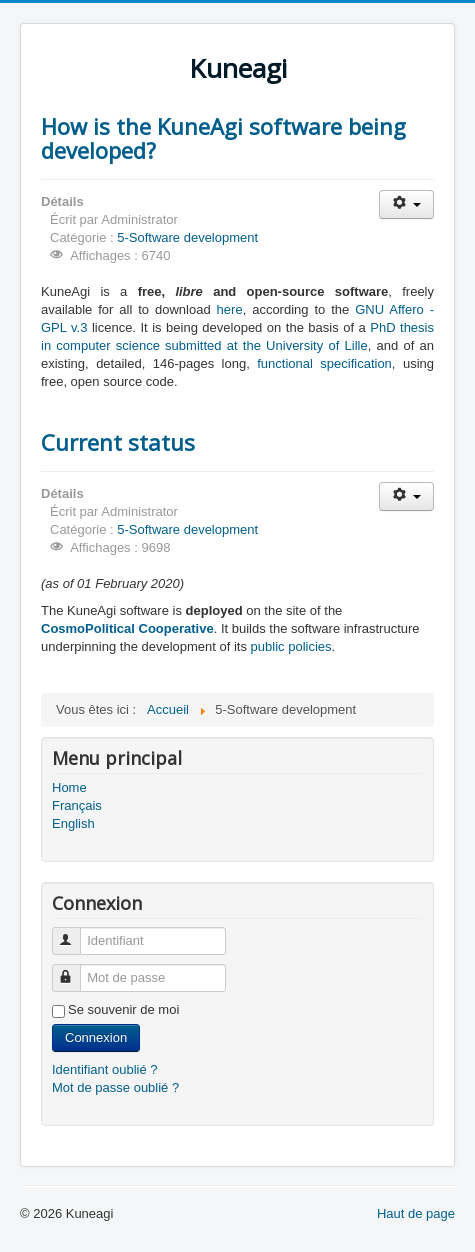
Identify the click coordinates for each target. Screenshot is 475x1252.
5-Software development (187, 237)
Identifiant (75, 932)
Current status (118, 442)
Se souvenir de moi (123, 1009)
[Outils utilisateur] (406, 204)
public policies (291, 646)
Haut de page (416, 1213)
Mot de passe (75, 969)
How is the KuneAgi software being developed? (223, 138)
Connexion (96, 1037)
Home (69, 787)
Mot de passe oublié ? (115, 1087)
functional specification (324, 363)
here (230, 309)
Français (77, 805)
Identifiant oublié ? (105, 1069)
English (73, 823)
